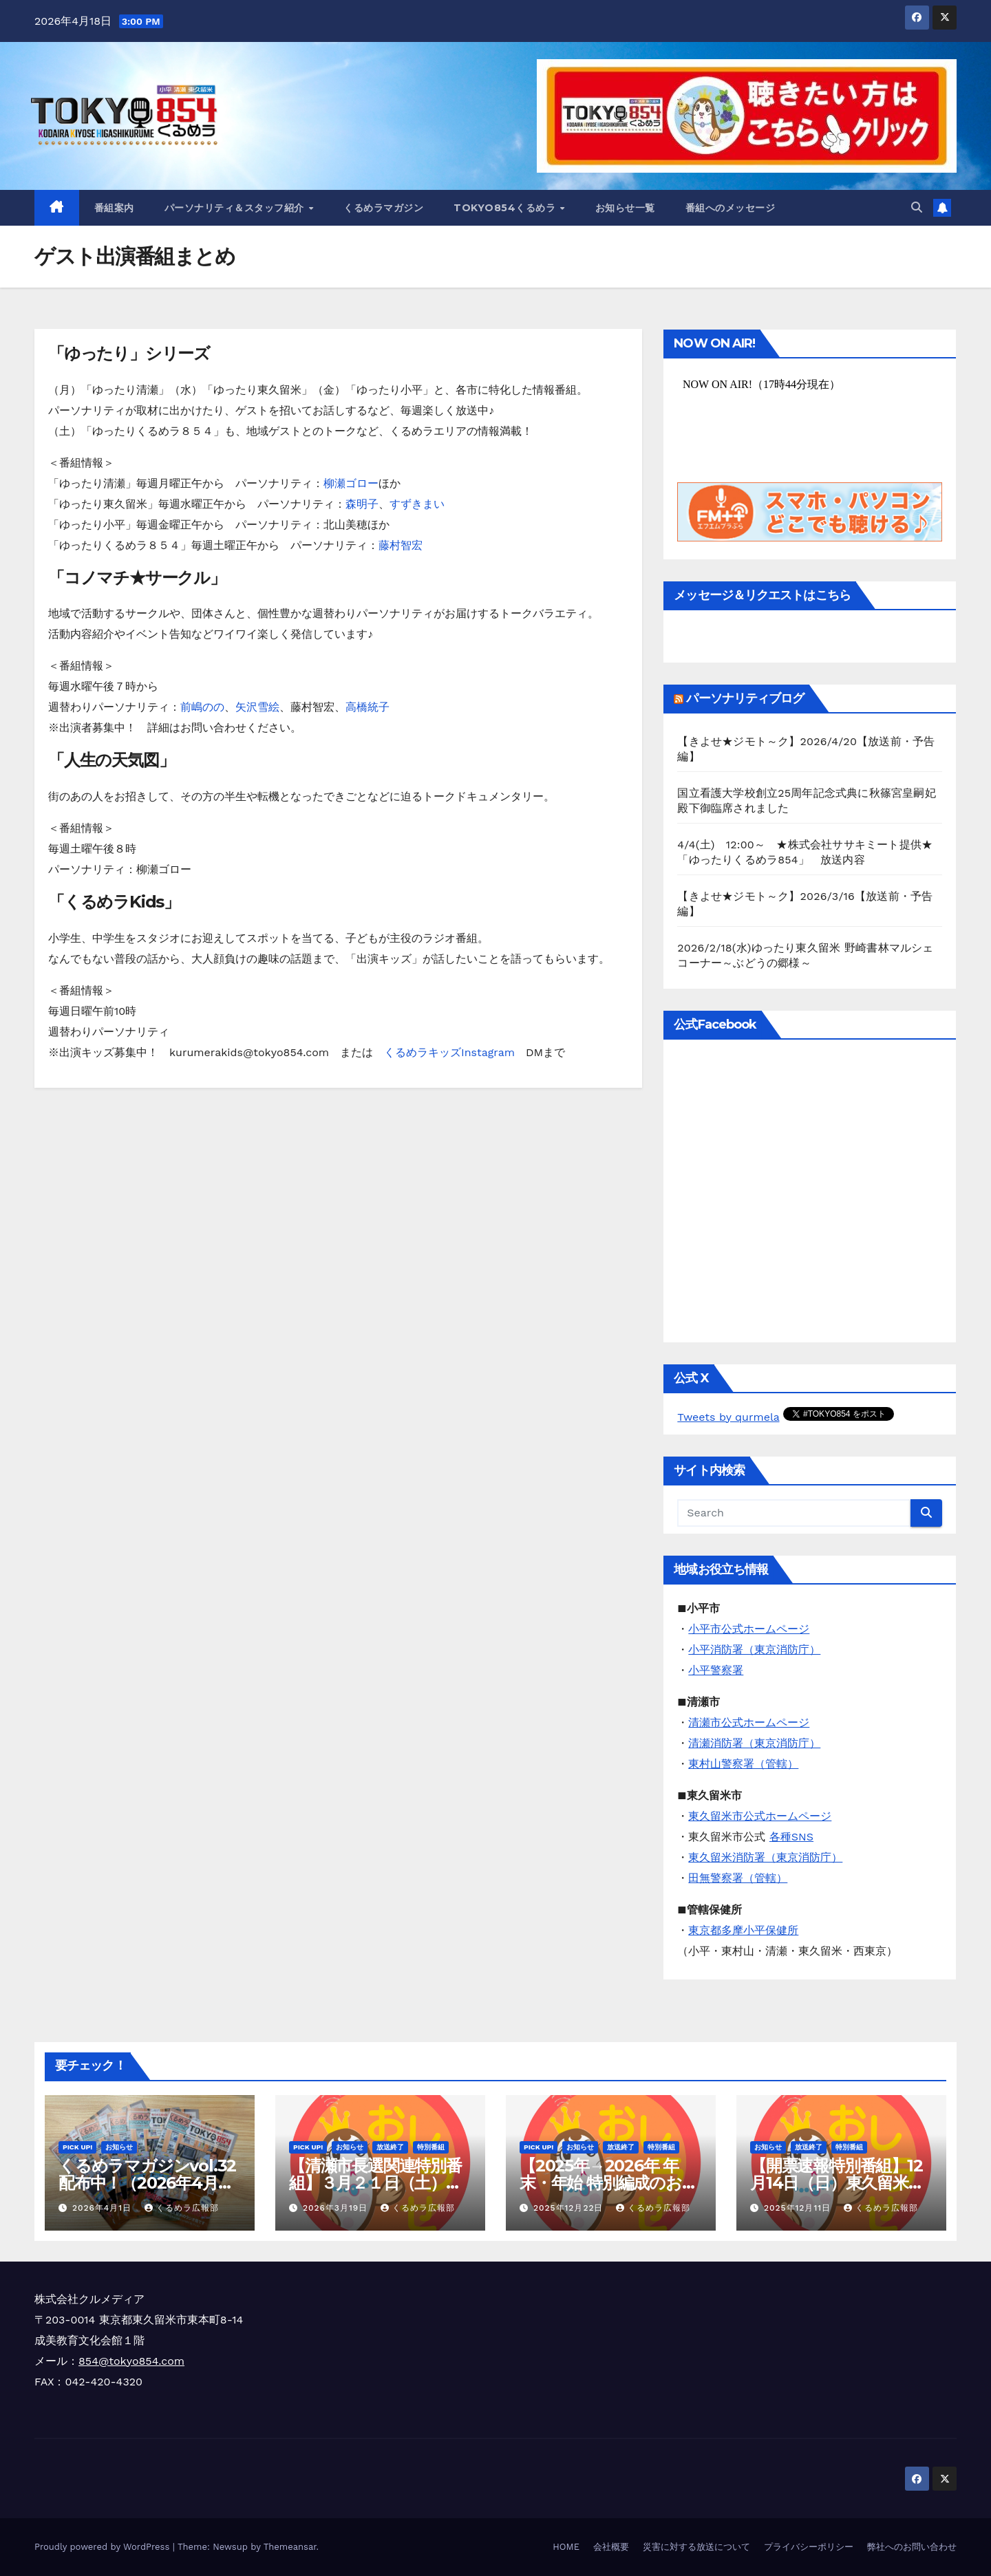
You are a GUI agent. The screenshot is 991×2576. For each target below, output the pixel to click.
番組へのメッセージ (730, 208)
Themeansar (290, 2547)
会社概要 (611, 2547)
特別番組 (431, 2147)
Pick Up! (77, 2147)
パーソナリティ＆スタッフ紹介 (236, 208)
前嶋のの (202, 706)
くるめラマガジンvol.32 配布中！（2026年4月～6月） (147, 2183)
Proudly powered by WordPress (103, 2547)
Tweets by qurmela (728, 1417)
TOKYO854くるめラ (506, 208)
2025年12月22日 (569, 2208)
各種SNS (791, 1836)
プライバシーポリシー (808, 2547)
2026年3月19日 (337, 2208)
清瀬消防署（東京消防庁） (754, 1743)
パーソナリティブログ (745, 698)
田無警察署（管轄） (737, 1878)
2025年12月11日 (799, 2208)
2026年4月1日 (103, 2208)
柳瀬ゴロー (351, 483)
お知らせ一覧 (625, 208)
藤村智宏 (401, 545)
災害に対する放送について (696, 2547)
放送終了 (390, 2147)
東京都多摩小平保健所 (743, 1930)
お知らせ (119, 2147)
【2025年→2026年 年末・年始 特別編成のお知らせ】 (609, 2183)
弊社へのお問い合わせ (912, 2547)
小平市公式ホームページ (748, 1628)
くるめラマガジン (383, 208)
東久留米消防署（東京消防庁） (765, 1857)
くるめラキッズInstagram (449, 1052)
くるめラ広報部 (182, 2208)
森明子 (362, 504)
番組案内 (114, 208)
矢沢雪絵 (257, 706)
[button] (916, 207)
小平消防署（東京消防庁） (754, 1649)
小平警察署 (715, 1670)
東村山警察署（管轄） (743, 1763)
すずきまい (417, 504)
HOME (566, 2547)
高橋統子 (367, 706)
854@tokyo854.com (131, 2361)
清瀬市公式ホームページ (748, 1722)
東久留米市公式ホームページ (759, 1816)
